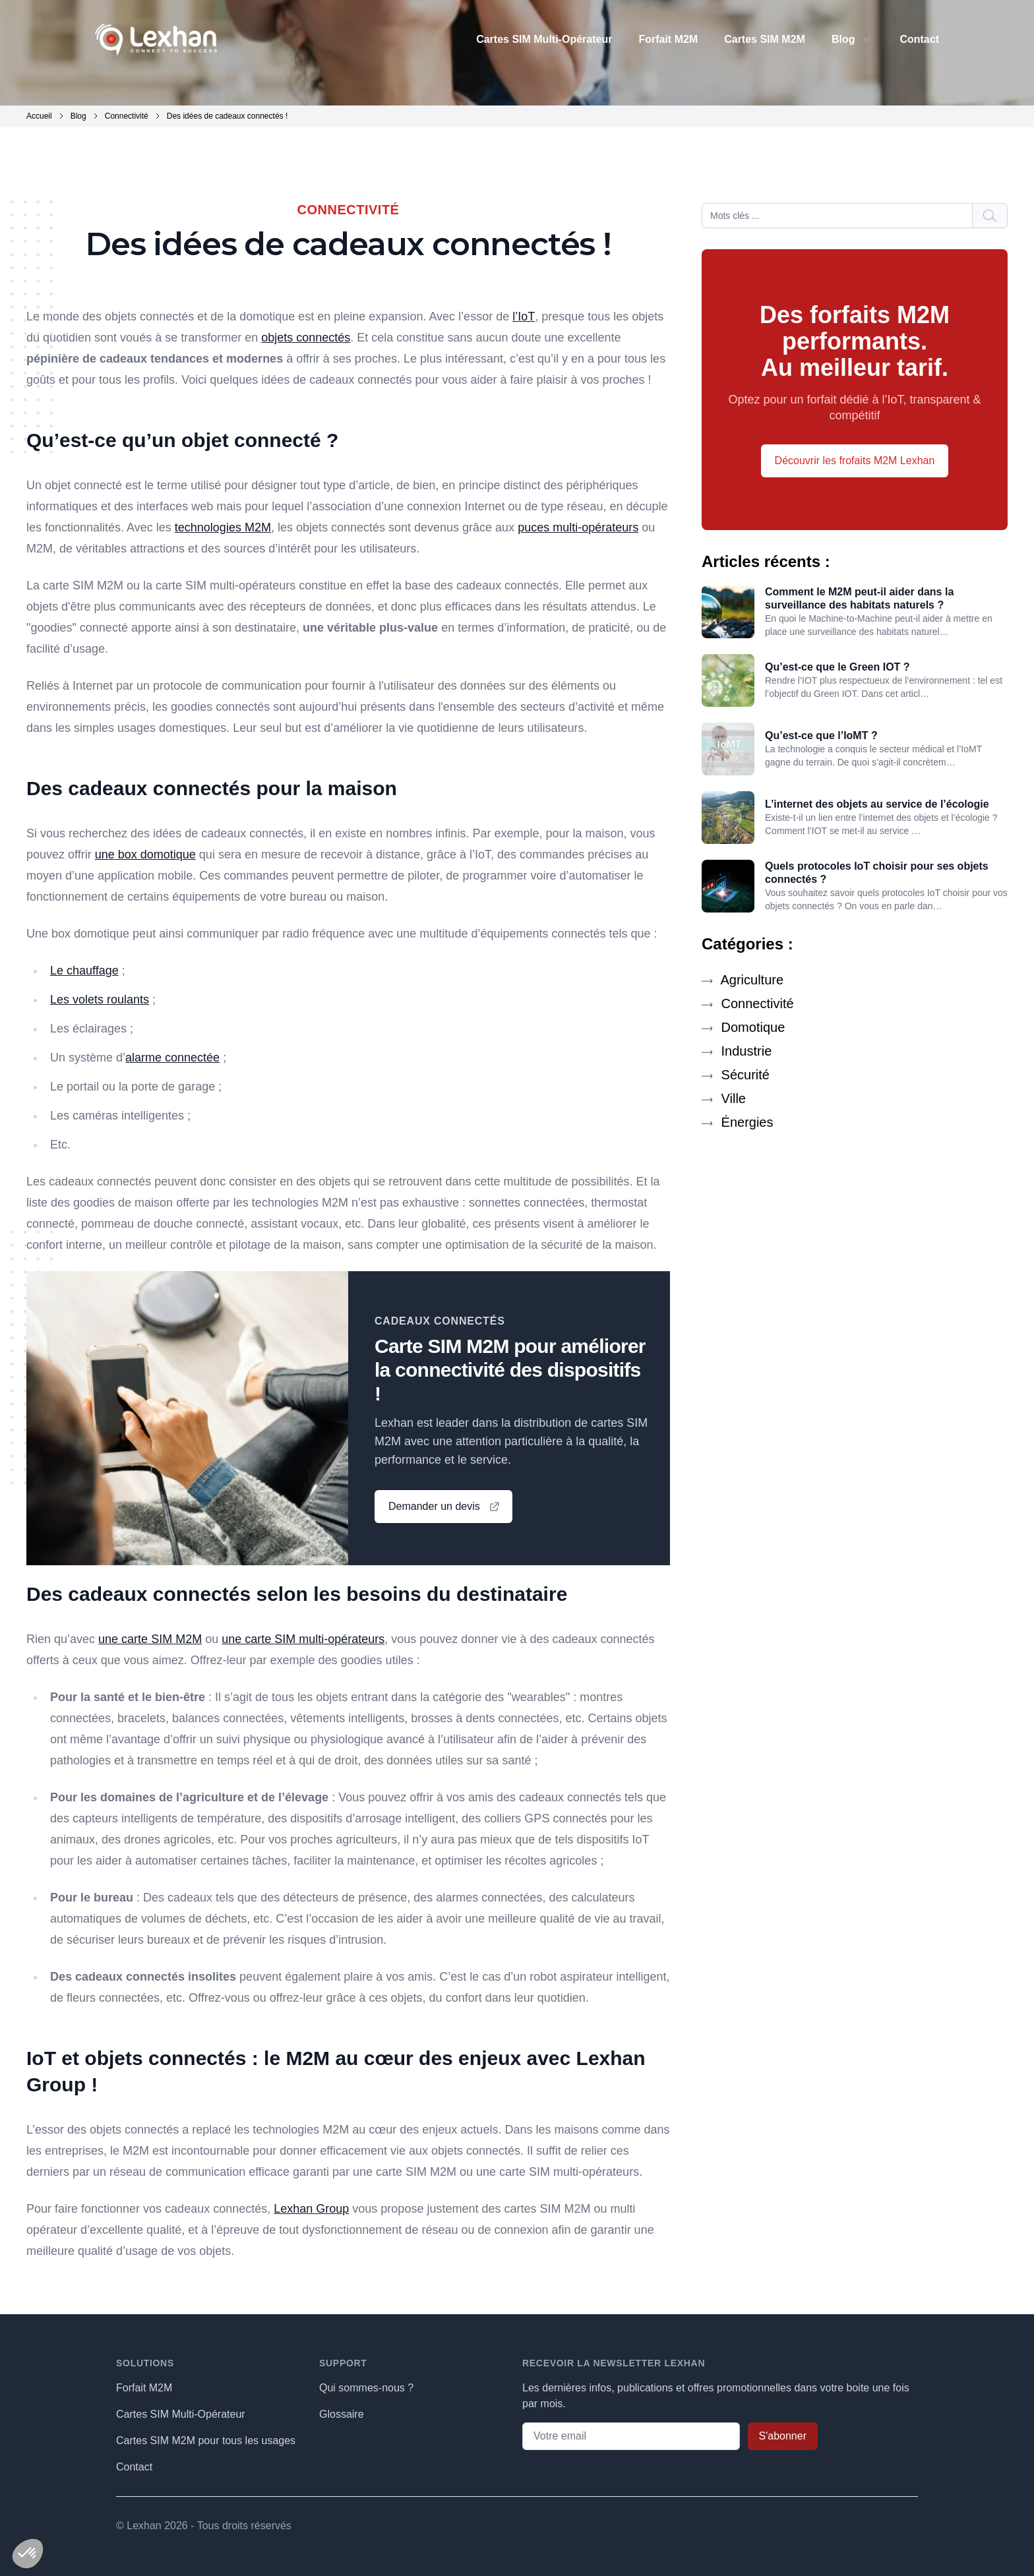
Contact (919, 39)
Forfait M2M (668, 39)
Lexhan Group (311, 2208)
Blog (843, 39)
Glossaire (341, 2414)
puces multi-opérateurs (578, 527)
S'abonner (782, 2435)
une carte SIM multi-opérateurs (303, 1639)
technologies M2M (223, 527)
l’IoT (523, 316)
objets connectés (305, 337)
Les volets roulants (99, 999)
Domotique (743, 1027)
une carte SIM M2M (150, 1639)
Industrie (737, 1051)
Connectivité (748, 1003)
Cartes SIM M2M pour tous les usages (205, 2440)
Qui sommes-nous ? (366, 2387)
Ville (724, 1098)
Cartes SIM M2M (764, 39)
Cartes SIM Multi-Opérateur (544, 39)
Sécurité (736, 1074)
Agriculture (742, 980)
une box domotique (145, 854)
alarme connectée (172, 1057)
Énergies (738, 1122)
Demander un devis (444, 1506)
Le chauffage (84, 970)
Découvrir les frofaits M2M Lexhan (855, 460)
